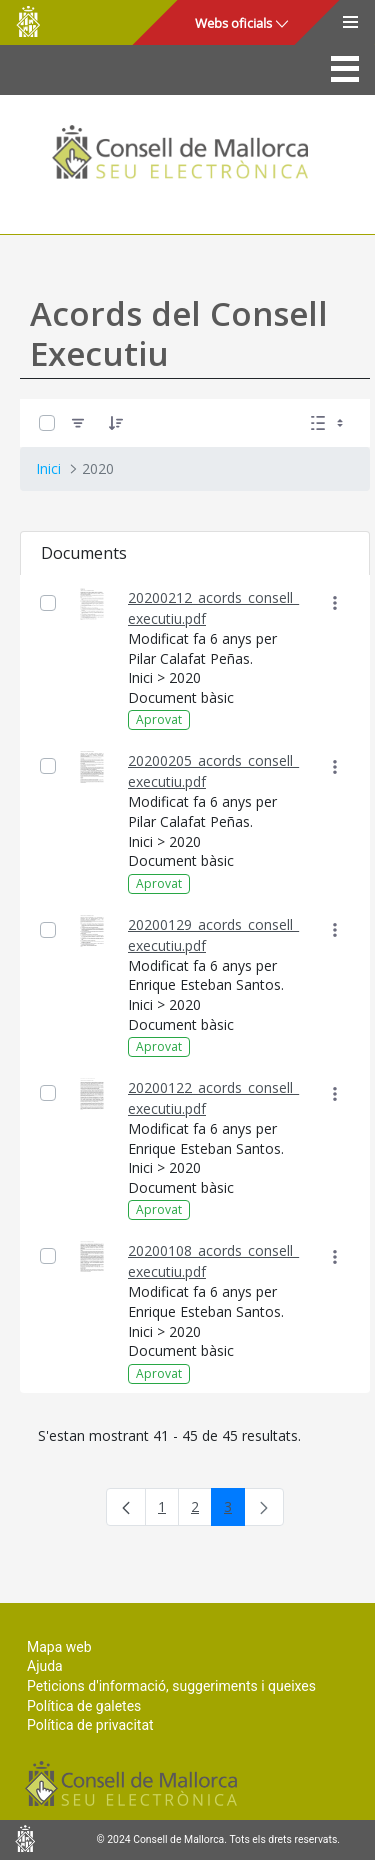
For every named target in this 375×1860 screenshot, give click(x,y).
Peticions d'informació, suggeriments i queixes (171, 1686)
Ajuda (45, 1666)
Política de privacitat (90, 1725)
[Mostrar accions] (334, 603)
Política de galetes (84, 1706)
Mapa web (59, 1647)
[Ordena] (116, 422)
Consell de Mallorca (28, 21)
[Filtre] (78, 422)
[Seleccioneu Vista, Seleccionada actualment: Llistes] (329, 422)
